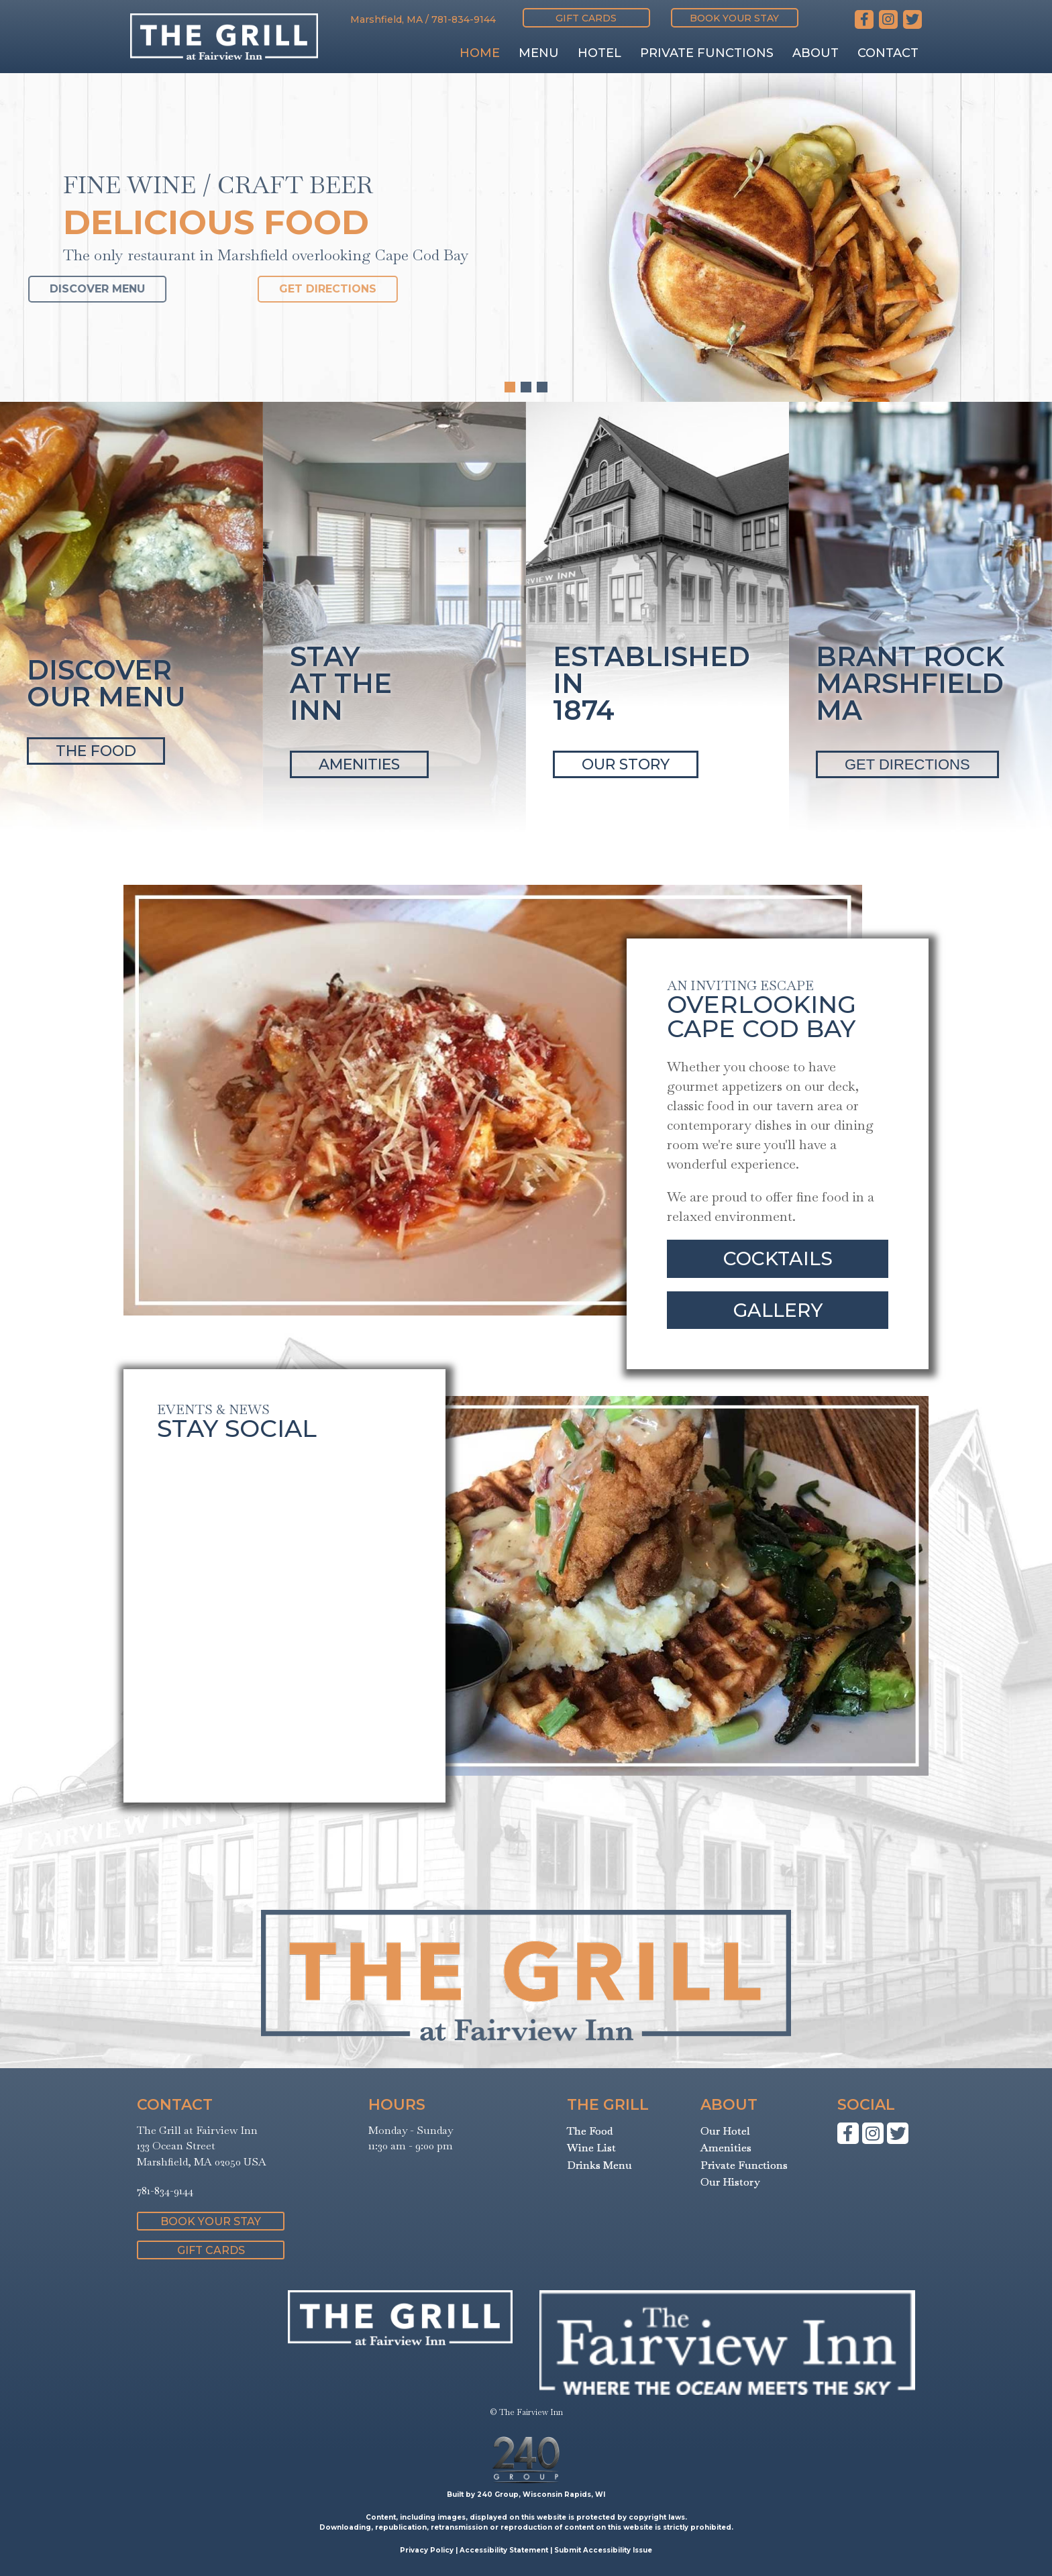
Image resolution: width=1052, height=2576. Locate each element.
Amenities (725, 2148)
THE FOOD (96, 751)
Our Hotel (725, 2131)
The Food (590, 2131)
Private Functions (744, 2165)
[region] (526, 237)
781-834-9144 (463, 19)
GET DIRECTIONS (907, 764)
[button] (586, 18)
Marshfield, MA (386, 19)
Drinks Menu (599, 2165)
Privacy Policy (427, 2550)
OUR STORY (626, 764)
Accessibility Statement (504, 2550)
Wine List (591, 2148)
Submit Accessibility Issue (603, 2550)
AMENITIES (359, 764)
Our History (729, 2182)
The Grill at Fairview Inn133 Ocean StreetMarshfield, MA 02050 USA (201, 2145)
